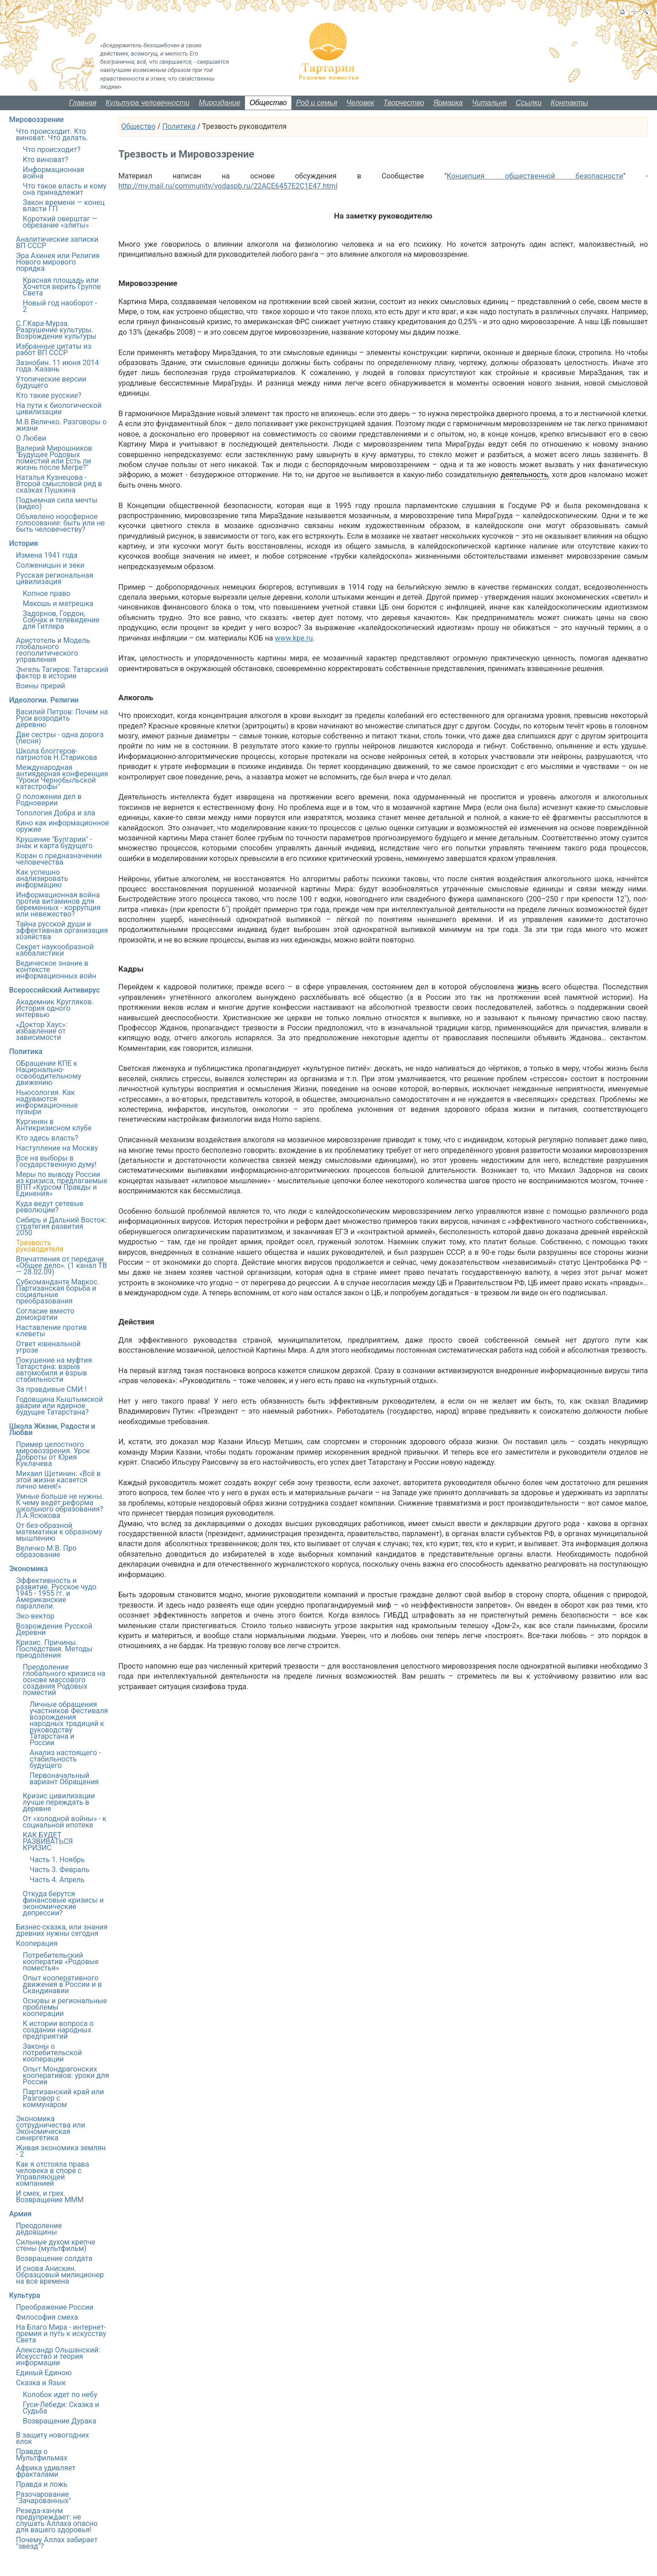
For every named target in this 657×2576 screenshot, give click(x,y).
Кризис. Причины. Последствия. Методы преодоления (54, 1649)
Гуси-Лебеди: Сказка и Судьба (61, 2407)
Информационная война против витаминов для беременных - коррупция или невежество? (58, 904)
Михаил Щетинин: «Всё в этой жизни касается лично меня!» (58, 1480)
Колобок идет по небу (60, 2394)
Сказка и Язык (41, 2382)
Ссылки (529, 103)
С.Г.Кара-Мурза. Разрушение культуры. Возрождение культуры (56, 330)
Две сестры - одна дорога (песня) (60, 737)
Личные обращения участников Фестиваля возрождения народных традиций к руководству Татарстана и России (69, 1723)
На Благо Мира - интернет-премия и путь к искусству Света (61, 2333)
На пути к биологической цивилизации (59, 408)
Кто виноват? (45, 159)
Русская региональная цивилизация (54, 578)
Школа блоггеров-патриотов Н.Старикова (56, 754)
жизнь (528, 987)
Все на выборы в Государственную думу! (56, 1161)
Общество (268, 103)
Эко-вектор (35, 1616)
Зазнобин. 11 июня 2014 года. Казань (57, 365)
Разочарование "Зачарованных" (43, 2497)
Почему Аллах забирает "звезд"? (56, 2543)
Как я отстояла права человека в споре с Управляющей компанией (52, 2174)
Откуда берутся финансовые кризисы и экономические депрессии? (63, 1903)
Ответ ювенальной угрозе (48, 1346)
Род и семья (316, 103)
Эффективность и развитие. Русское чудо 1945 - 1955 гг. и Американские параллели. (56, 1593)
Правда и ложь (41, 2484)
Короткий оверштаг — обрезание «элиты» (60, 221)
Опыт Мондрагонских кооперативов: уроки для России (66, 2075)
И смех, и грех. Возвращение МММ (50, 2196)
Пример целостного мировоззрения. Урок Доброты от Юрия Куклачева (53, 1454)
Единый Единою (43, 2372)
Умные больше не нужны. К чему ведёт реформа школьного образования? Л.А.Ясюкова (60, 1506)
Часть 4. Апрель (57, 1879)
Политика (178, 126)
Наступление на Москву (57, 1148)
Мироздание (219, 103)
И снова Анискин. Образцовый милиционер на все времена (60, 2275)
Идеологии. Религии (44, 700)
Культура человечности (148, 103)
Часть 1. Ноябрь (57, 1859)
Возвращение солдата (54, 2258)
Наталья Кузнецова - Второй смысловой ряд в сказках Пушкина (59, 483)
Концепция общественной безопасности (535, 176)
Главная (83, 103)
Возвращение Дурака (59, 2421)
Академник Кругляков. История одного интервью (55, 1008)
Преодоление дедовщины (39, 2228)
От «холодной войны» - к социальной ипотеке (65, 1821)
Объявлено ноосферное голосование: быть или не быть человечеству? (60, 523)
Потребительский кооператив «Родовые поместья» (61, 1961)
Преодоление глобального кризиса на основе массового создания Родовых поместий (64, 1680)
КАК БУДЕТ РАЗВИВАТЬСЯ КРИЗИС (48, 1841)
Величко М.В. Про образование (46, 1551)
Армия (20, 2213)
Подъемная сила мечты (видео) (56, 503)
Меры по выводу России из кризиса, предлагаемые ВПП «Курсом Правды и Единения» (61, 1184)
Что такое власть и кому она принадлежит (65, 189)
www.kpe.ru (294, 638)
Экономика (28, 1568)
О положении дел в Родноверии (48, 799)
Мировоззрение (36, 119)
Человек (360, 103)
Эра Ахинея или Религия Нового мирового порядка (58, 262)
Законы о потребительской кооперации (52, 2052)
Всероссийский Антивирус (54, 990)
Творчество (403, 103)
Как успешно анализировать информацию (42, 878)
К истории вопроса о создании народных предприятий (58, 2030)
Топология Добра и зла (55, 813)
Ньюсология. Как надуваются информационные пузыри (47, 1102)
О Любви (31, 438)
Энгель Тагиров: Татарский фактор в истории (62, 672)
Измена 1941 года (46, 555)
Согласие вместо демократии (45, 1314)
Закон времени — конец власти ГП (64, 205)
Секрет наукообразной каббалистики (55, 949)
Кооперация (36, 1943)
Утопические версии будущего (51, 382)
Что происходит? (52, 149)
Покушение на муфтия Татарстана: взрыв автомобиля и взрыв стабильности (54, 1370)
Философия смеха (47, 2317)
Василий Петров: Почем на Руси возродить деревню (62, 718)
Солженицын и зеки (50, 565)
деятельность (524, 474)
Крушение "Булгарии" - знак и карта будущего (54, 842)
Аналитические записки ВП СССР (57, 242)
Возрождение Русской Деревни (54, 1629)
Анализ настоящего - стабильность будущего (65, 1759)
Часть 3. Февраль (59, 1869)
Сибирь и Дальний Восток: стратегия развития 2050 (61, 1226)
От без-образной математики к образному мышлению (59, 1532)
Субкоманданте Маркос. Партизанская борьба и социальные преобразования (57, 1291)
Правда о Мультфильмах (41, 2454)
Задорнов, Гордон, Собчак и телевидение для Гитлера (61, 620)
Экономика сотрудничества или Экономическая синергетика (50, 2128)
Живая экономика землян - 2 (61, 2151)
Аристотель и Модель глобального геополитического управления (53, 650)
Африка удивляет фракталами (46, 2471)
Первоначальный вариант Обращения (64, 1778)
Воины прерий (40, 686)
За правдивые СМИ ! (51, 1389)
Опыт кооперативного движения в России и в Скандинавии (62, 1984)
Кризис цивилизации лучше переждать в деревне (59, 1802)
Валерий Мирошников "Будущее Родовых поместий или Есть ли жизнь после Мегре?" (54, 458)
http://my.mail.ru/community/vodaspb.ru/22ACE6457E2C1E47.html (227, 186)
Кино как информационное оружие (62, 826)
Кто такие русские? (48, 395)
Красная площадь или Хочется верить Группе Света (62, 286)
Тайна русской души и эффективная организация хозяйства (62, 930)
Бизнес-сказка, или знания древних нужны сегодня (61, 1930)
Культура (24, 2295)
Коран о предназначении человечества (59, 858)
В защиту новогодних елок (52, 2438)
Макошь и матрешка (58, 603)
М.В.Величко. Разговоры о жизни (61, 425)
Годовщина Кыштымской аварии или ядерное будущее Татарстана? (59, 1405)
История (23, 543)
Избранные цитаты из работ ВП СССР (54, 349)
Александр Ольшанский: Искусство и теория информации (58, 2356)
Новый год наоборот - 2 (60, 306)
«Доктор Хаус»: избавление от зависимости (41, 1031)
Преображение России (54, 2307)
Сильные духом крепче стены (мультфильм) (55, 2245)
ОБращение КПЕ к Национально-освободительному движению (48, 1073)
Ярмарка (448, 103)
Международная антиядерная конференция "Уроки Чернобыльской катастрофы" (62, 777)
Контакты (569, 103)
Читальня (489, 103)
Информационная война (53, 172)
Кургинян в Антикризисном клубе (54, 1124)
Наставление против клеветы (51, 1330)
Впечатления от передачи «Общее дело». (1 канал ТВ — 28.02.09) (61, 1265)
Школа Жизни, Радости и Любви (52, 1429)
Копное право (46, 593)
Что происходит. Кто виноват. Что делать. (52, 134)
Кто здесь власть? (47, 1138)
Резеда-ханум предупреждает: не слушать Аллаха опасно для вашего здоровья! (56, 2520)
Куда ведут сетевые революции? (49, 1206)
